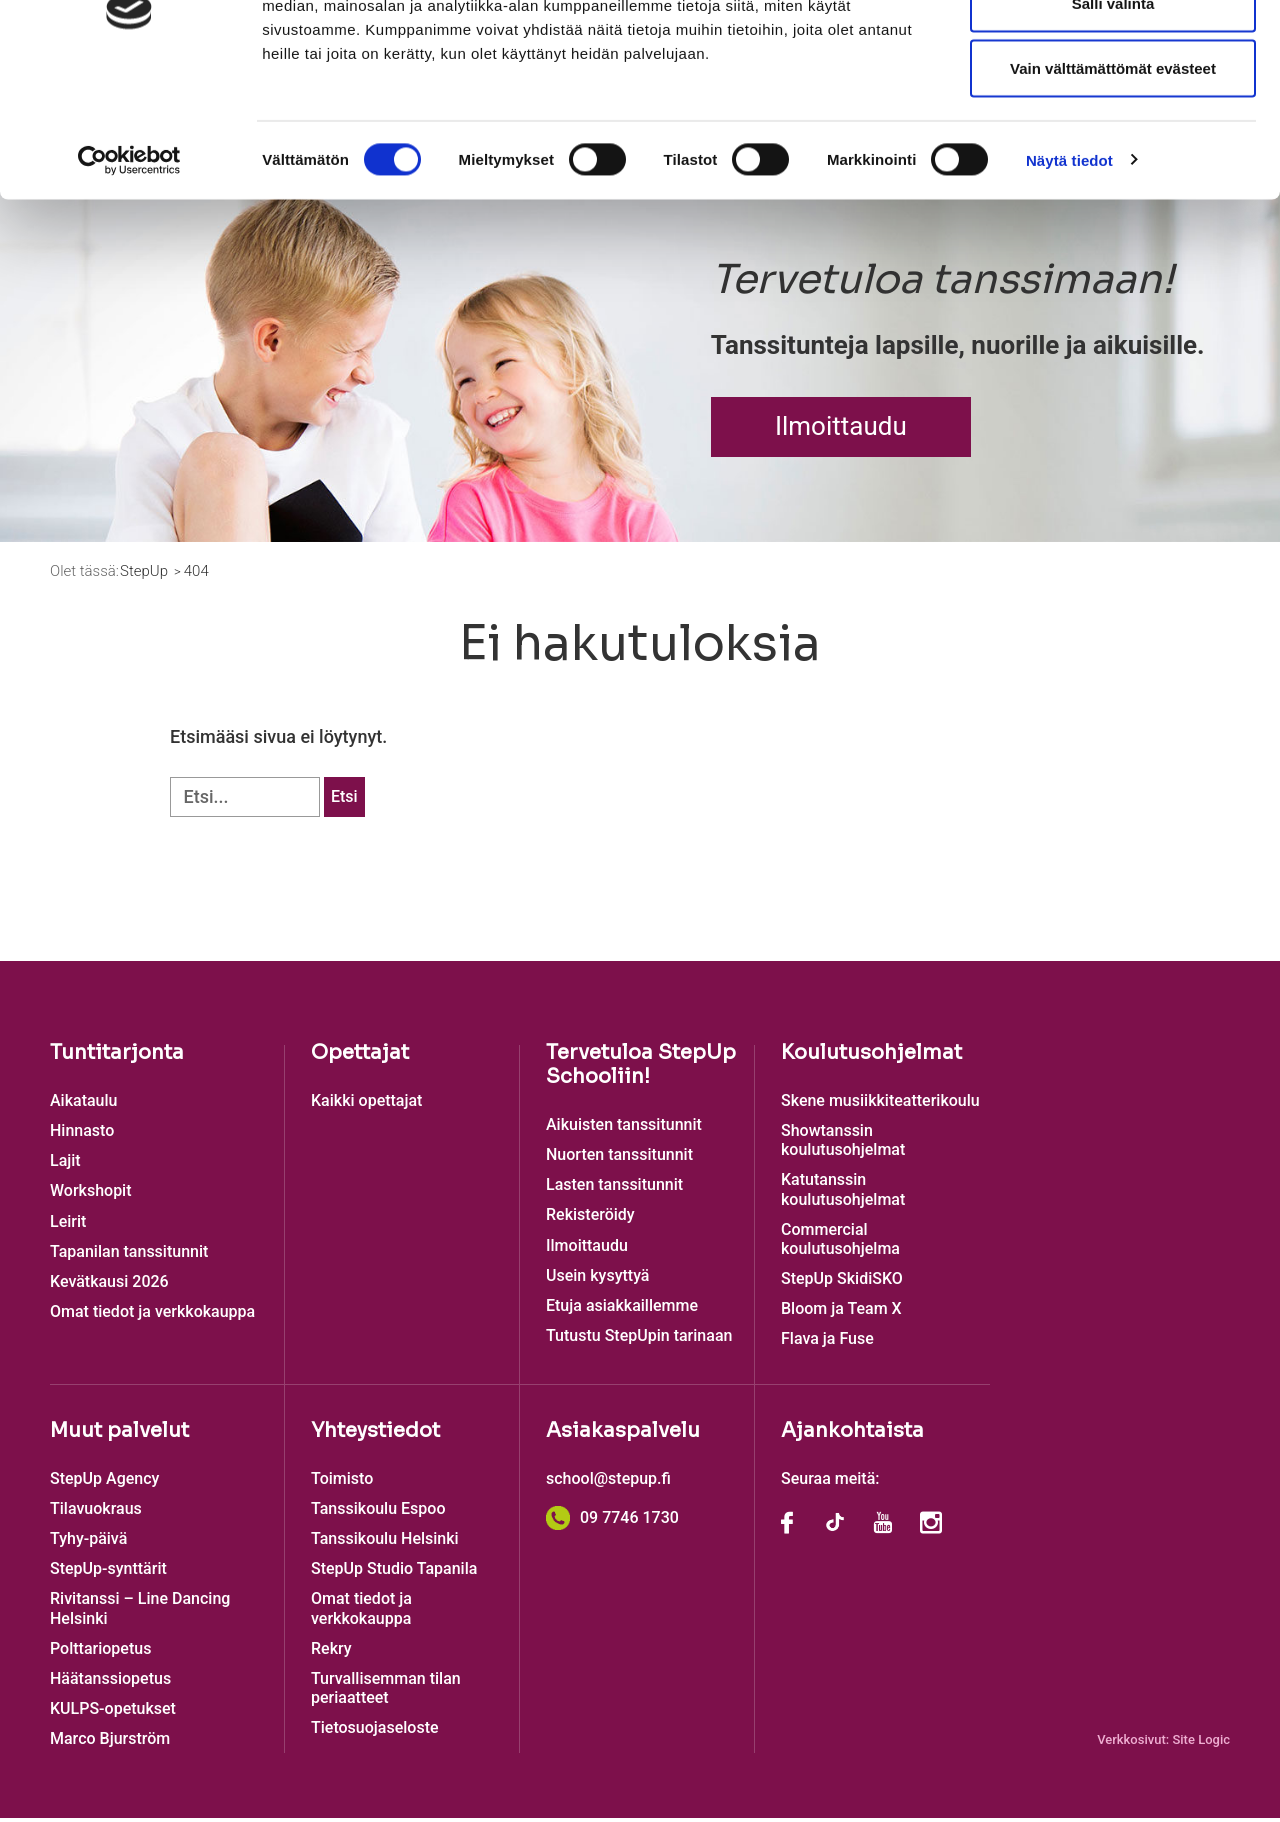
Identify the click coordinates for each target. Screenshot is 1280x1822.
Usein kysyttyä (597, 1279)
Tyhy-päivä (88, 1543)
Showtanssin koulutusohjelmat (843, 1145)
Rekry (331, 1652)
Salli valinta (1113, 118)
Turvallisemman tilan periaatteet (386, 1693)
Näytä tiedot (1069, 275)
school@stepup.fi (608, 1482)
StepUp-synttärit (108, 1573)
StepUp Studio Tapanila (394, 1573)
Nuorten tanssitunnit (619, 1159)
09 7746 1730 (612, 1521)
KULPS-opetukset (113, 1713)
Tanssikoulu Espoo (378, 1512)
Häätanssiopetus (110, 1683)
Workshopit (91, 1195)
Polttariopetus (100, 1652)
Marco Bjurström (110, 1743)
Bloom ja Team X (841, 1313)
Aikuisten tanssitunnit (624, 1128)
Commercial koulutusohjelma (840, 1243)
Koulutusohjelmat (871, 1056)
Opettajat (360, 1056)
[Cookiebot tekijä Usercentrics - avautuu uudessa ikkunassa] (129, 276)
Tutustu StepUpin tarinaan (639, 1340)
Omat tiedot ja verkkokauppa (152, 1316)
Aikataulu (83, 1104)
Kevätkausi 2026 (109, 1286)
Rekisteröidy (590, 1219)
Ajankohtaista (852, 1434)
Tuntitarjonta (117, 1056)
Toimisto (342, 1482)
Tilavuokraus (96, 1512)
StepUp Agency (104, 1482)
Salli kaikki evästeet (1113, 52)
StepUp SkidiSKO (842, 1283)
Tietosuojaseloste (375, 1732)
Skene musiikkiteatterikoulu (880, 1104)
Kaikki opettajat (366, 1104)
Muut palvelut (119, 1434)
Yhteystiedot (375, 1434)
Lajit (65, 1165)
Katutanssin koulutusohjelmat (843, 1194)
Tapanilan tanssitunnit (129, 1255)
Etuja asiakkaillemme (622, 1310)
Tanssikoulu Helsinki (385, 1543)
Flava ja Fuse (827, 1343)
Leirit (68, 1225)
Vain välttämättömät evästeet (1113, 183)
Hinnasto (82, 1135)
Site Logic (1201, 1743)
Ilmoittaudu (841, 430)
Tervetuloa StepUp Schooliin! (641, 1068)
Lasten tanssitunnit (614, 1189)
